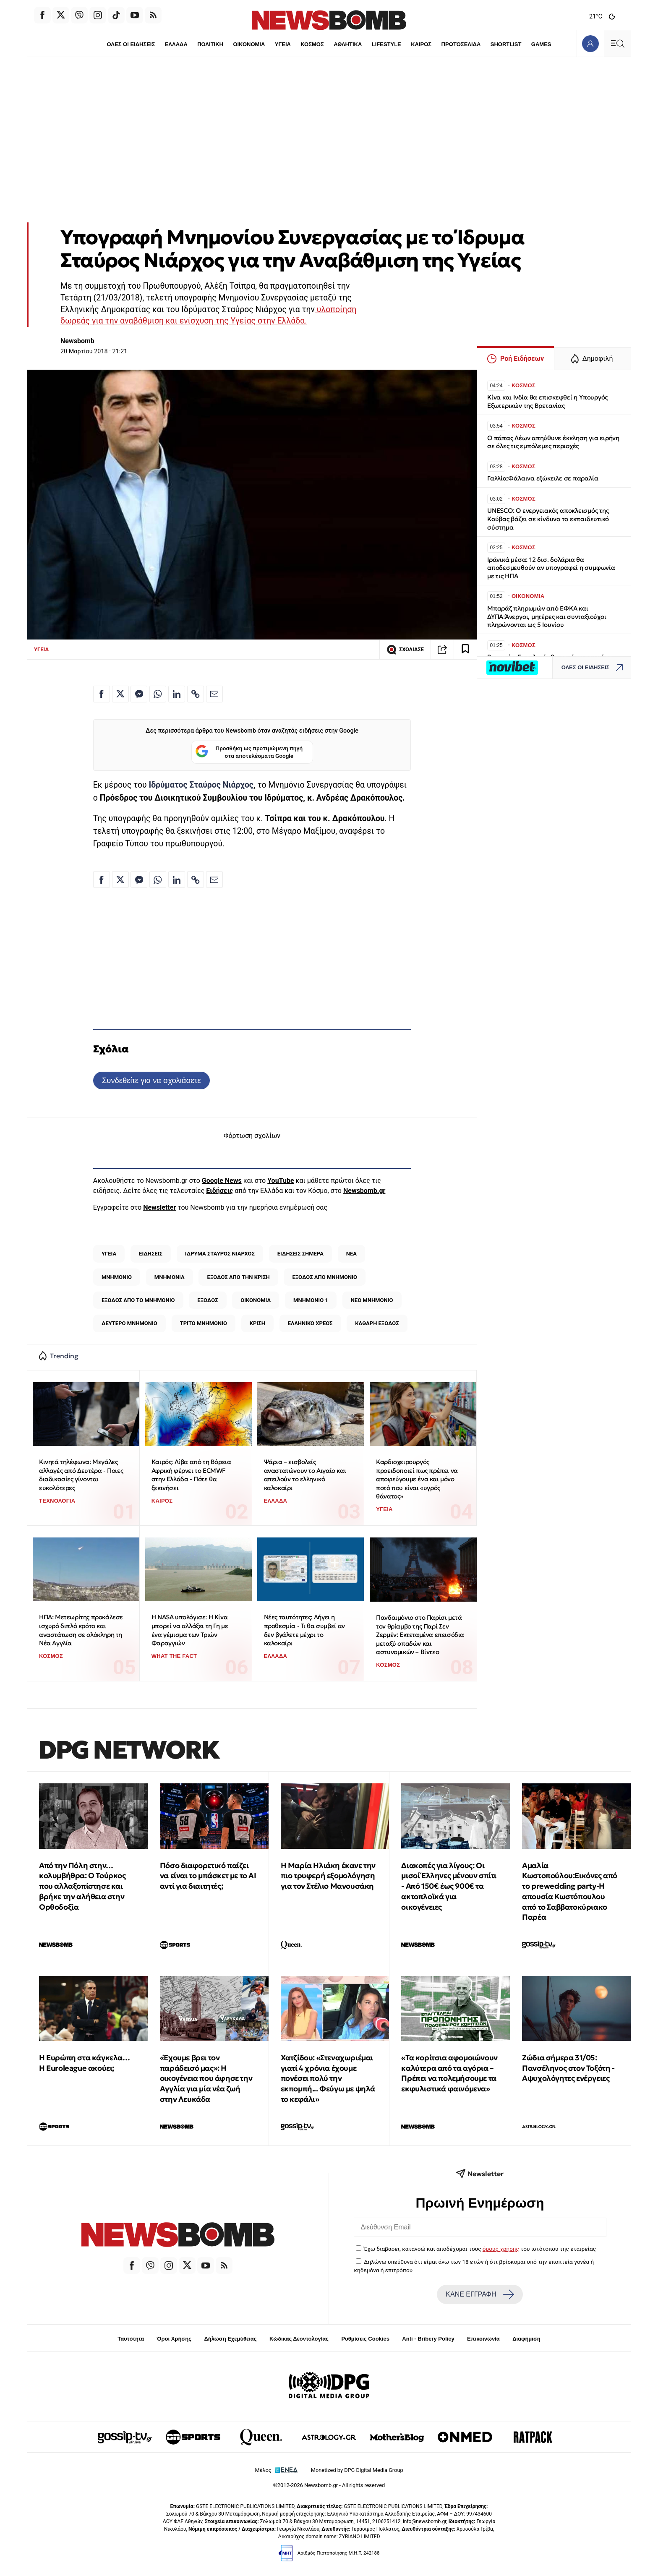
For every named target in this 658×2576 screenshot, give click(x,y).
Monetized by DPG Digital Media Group (357, 2470)
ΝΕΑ (351, 1253)
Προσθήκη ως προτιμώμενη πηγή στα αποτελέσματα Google (249, 752)
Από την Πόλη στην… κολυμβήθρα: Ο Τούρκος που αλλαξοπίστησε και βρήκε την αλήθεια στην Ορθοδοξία (82, 1886)
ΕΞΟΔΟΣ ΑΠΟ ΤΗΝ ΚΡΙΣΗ (238, 1277)
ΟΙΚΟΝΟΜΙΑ (249, 44)
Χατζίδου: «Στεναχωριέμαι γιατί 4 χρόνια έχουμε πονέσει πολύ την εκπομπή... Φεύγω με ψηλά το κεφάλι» (328, 2078)
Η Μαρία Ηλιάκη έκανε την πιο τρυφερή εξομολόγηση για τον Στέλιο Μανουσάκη (328, 1876)
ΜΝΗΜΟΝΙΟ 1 (310, 1300)
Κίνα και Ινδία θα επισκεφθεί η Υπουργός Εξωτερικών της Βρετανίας (547, 401)
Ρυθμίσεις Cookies (365, 2339)
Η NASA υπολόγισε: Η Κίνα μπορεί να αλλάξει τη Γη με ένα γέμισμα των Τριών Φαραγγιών (189, 1630)
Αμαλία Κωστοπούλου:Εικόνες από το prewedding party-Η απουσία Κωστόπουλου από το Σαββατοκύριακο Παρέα (569, 1891)
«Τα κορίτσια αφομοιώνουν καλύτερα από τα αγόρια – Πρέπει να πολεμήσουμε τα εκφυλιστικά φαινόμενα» (449, 2073)
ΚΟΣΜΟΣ (312, 44)
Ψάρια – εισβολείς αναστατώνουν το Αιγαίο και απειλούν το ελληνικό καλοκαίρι (305, 1475)
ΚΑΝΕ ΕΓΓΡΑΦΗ (480, 2294)
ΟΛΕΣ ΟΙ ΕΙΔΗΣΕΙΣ (131, 44)
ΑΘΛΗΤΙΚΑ (348, 44)
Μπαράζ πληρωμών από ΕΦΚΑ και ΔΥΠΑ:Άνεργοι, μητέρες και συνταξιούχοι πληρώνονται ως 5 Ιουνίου (546, 616)
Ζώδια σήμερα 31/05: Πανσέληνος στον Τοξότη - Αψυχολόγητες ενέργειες (568, 2068)
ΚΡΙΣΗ (257, 1323)
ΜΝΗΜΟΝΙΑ (169, 1277)
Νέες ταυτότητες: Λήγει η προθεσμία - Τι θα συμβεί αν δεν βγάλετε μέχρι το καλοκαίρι (304, 1630)
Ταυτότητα (131, 2339)
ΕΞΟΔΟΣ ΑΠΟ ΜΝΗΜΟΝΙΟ (324, 1277)
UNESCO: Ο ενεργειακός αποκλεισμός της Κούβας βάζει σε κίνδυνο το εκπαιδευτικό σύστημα (548, 518)
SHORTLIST (506, 44)
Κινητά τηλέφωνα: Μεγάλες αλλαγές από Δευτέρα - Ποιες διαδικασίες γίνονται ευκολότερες (81, 1475)
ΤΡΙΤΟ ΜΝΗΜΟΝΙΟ (203, 1323)
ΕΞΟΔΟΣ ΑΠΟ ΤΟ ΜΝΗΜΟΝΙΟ (138, 1300)
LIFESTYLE (386, 44)
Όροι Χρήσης (174, 2339)
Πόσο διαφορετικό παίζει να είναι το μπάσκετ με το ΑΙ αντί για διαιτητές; (208, 1876)
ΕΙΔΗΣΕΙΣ (150, 1253)
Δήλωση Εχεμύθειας (230, 2339)
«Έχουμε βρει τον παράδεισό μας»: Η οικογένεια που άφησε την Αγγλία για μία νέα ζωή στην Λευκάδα (206, 2078)
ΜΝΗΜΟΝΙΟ (117, 1277)
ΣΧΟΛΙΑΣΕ (405, 650)
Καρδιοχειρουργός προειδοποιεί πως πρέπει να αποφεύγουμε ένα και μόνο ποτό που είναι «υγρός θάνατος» (417, 1479)
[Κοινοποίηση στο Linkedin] (176, 694)
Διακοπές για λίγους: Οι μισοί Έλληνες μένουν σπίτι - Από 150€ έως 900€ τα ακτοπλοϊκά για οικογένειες (448, 1886)
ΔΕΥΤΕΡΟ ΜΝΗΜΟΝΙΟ (129, 1323)
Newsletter (159, 1207)
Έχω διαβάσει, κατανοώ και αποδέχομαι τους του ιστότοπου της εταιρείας (480, 2248)
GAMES (541, 44)
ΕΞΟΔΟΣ (207, 1300)
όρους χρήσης (501, 2248)
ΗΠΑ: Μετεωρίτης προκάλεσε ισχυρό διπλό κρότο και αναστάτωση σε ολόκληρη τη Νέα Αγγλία (81, 1630)
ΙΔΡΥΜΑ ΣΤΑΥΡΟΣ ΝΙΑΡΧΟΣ (220, 1253)
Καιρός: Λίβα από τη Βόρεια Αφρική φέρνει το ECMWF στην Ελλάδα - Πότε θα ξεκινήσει (191, 1475)
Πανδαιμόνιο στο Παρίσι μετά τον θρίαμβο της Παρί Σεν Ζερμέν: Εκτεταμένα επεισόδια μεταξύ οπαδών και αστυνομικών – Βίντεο (420, 1634)
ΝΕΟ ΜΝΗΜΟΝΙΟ (372, 1300)
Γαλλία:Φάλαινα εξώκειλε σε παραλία (542, 478)
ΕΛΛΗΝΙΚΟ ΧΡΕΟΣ (310, 1323)
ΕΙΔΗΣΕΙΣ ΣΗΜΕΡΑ (300, 1253)
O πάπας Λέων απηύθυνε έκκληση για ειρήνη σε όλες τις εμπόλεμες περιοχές (553, 442)
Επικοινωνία (483, 2339)
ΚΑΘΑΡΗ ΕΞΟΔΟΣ (377, 1323)
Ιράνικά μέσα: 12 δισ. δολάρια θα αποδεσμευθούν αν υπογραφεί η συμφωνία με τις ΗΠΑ (551, 568)
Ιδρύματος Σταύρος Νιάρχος (200, 785)
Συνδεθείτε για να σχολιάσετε (151, 1080)
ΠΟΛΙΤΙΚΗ (210, 44)
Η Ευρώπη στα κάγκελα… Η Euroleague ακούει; (84, 2063)
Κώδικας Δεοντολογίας (299, 2339)
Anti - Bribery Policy (428, 2339)
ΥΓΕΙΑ (283, 44)
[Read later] (465, 649)
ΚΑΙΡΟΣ (421, 44)
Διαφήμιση (526, 2339)
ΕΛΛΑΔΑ (176, 44)
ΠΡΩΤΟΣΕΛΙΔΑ (461, 44)
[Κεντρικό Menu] (617, 43)
